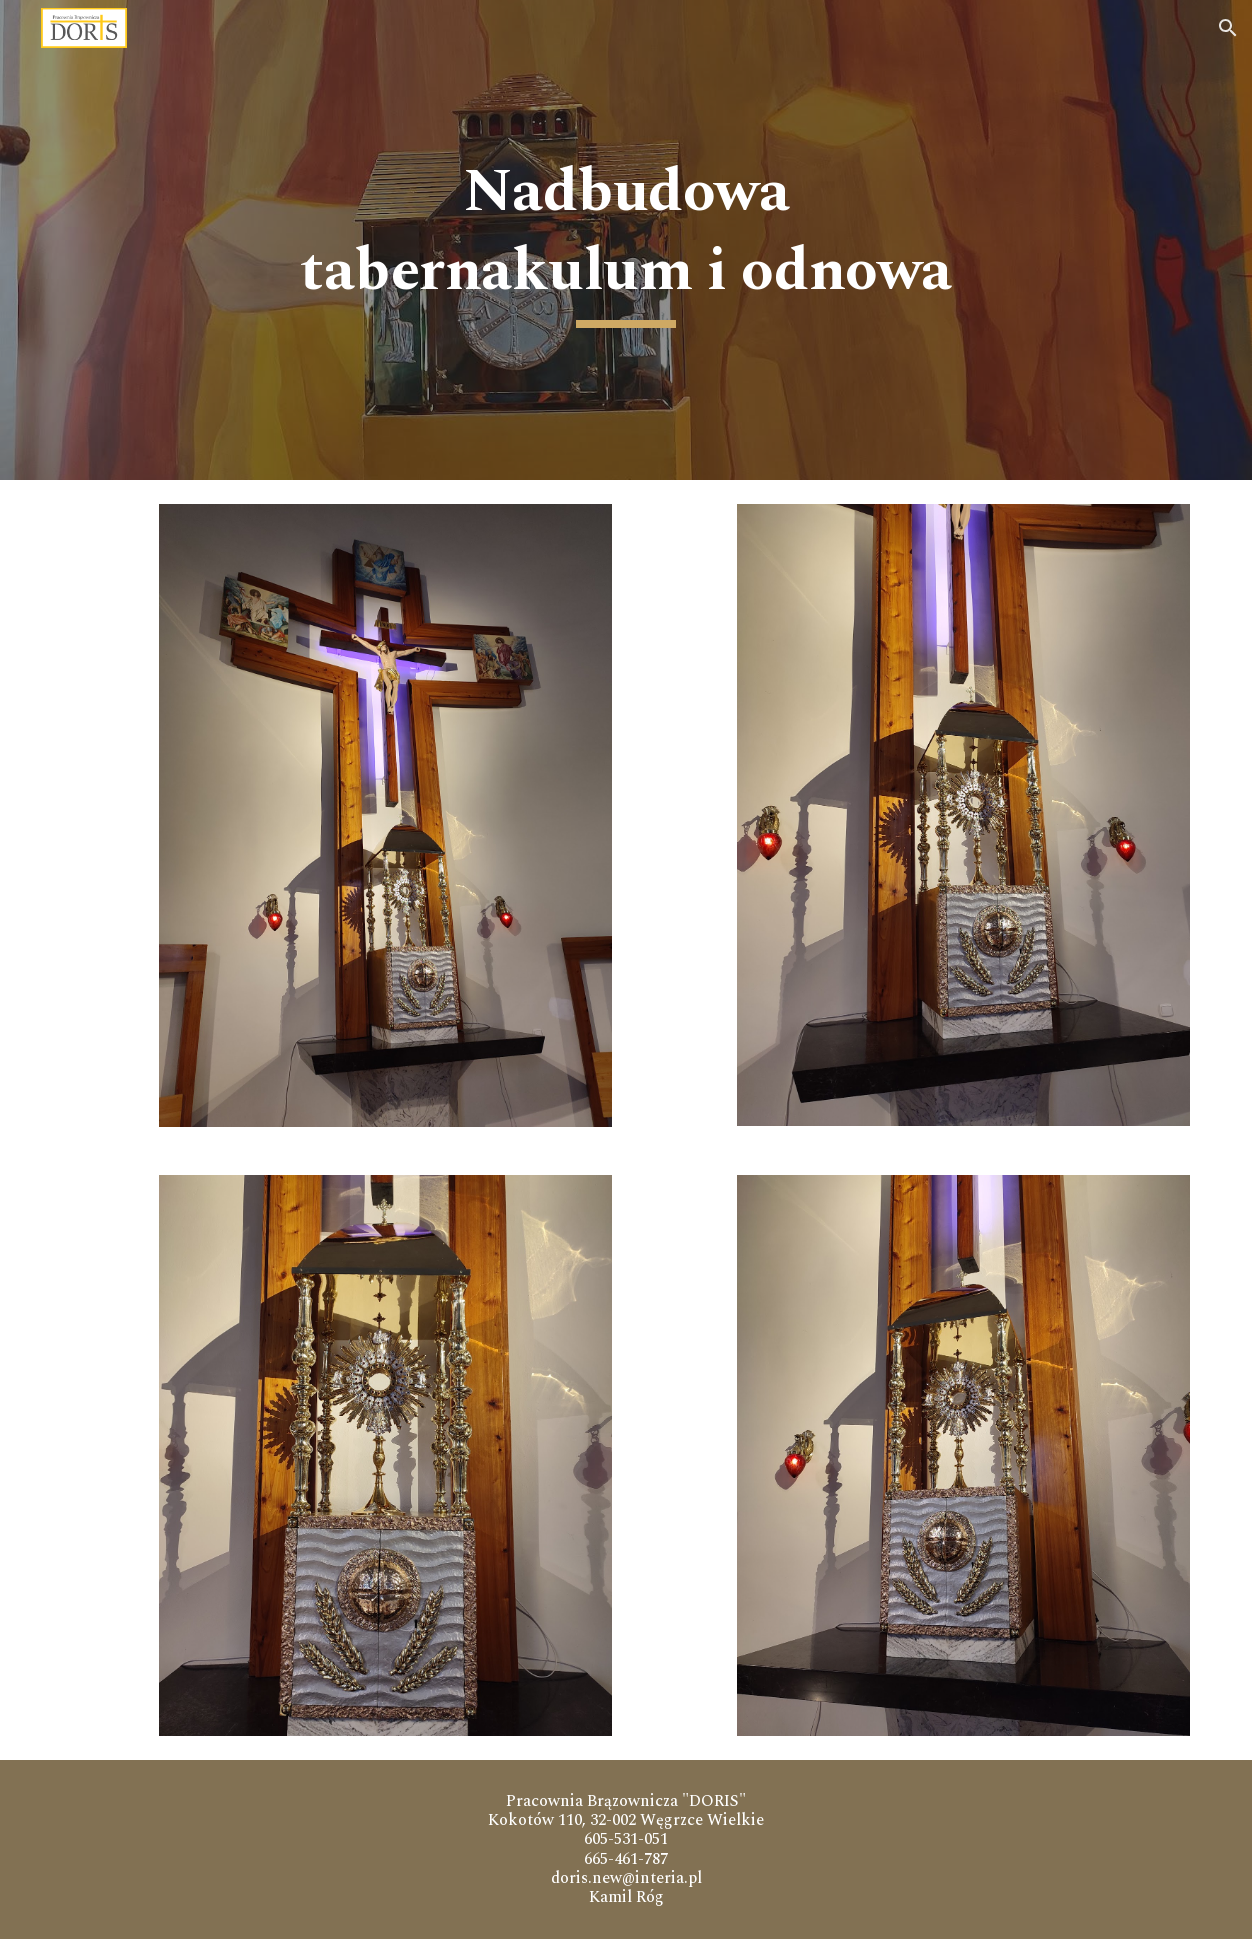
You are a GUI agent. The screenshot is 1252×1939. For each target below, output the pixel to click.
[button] (1228, 28)
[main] (626, 239)
